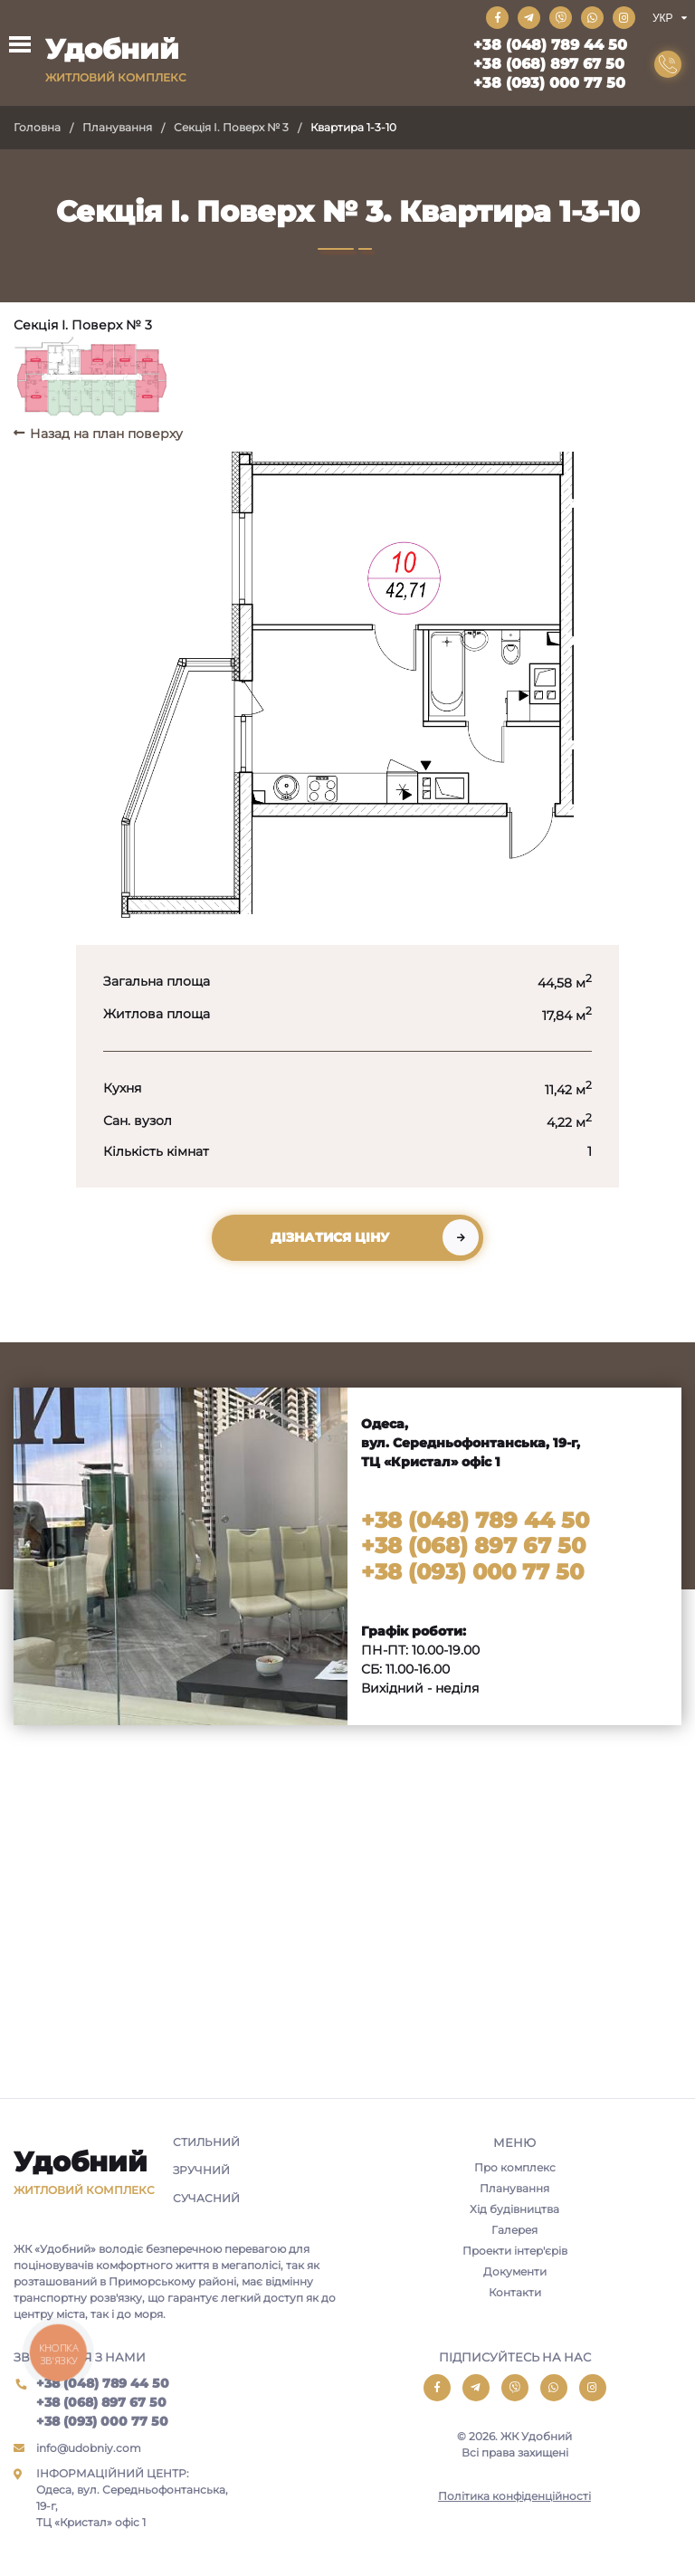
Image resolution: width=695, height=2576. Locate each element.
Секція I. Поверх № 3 (231, 127)
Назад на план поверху (106, 433)
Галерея (514, 2230)
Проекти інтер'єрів (514, 2250)
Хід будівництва (514, 2209)
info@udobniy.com (88, 2448)
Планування (117, 127)
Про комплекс (515, 2167)
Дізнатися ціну (330, 1237)
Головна (37, 127)
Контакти (515, 2292)
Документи (515, 2271)
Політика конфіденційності (514, 2496)
